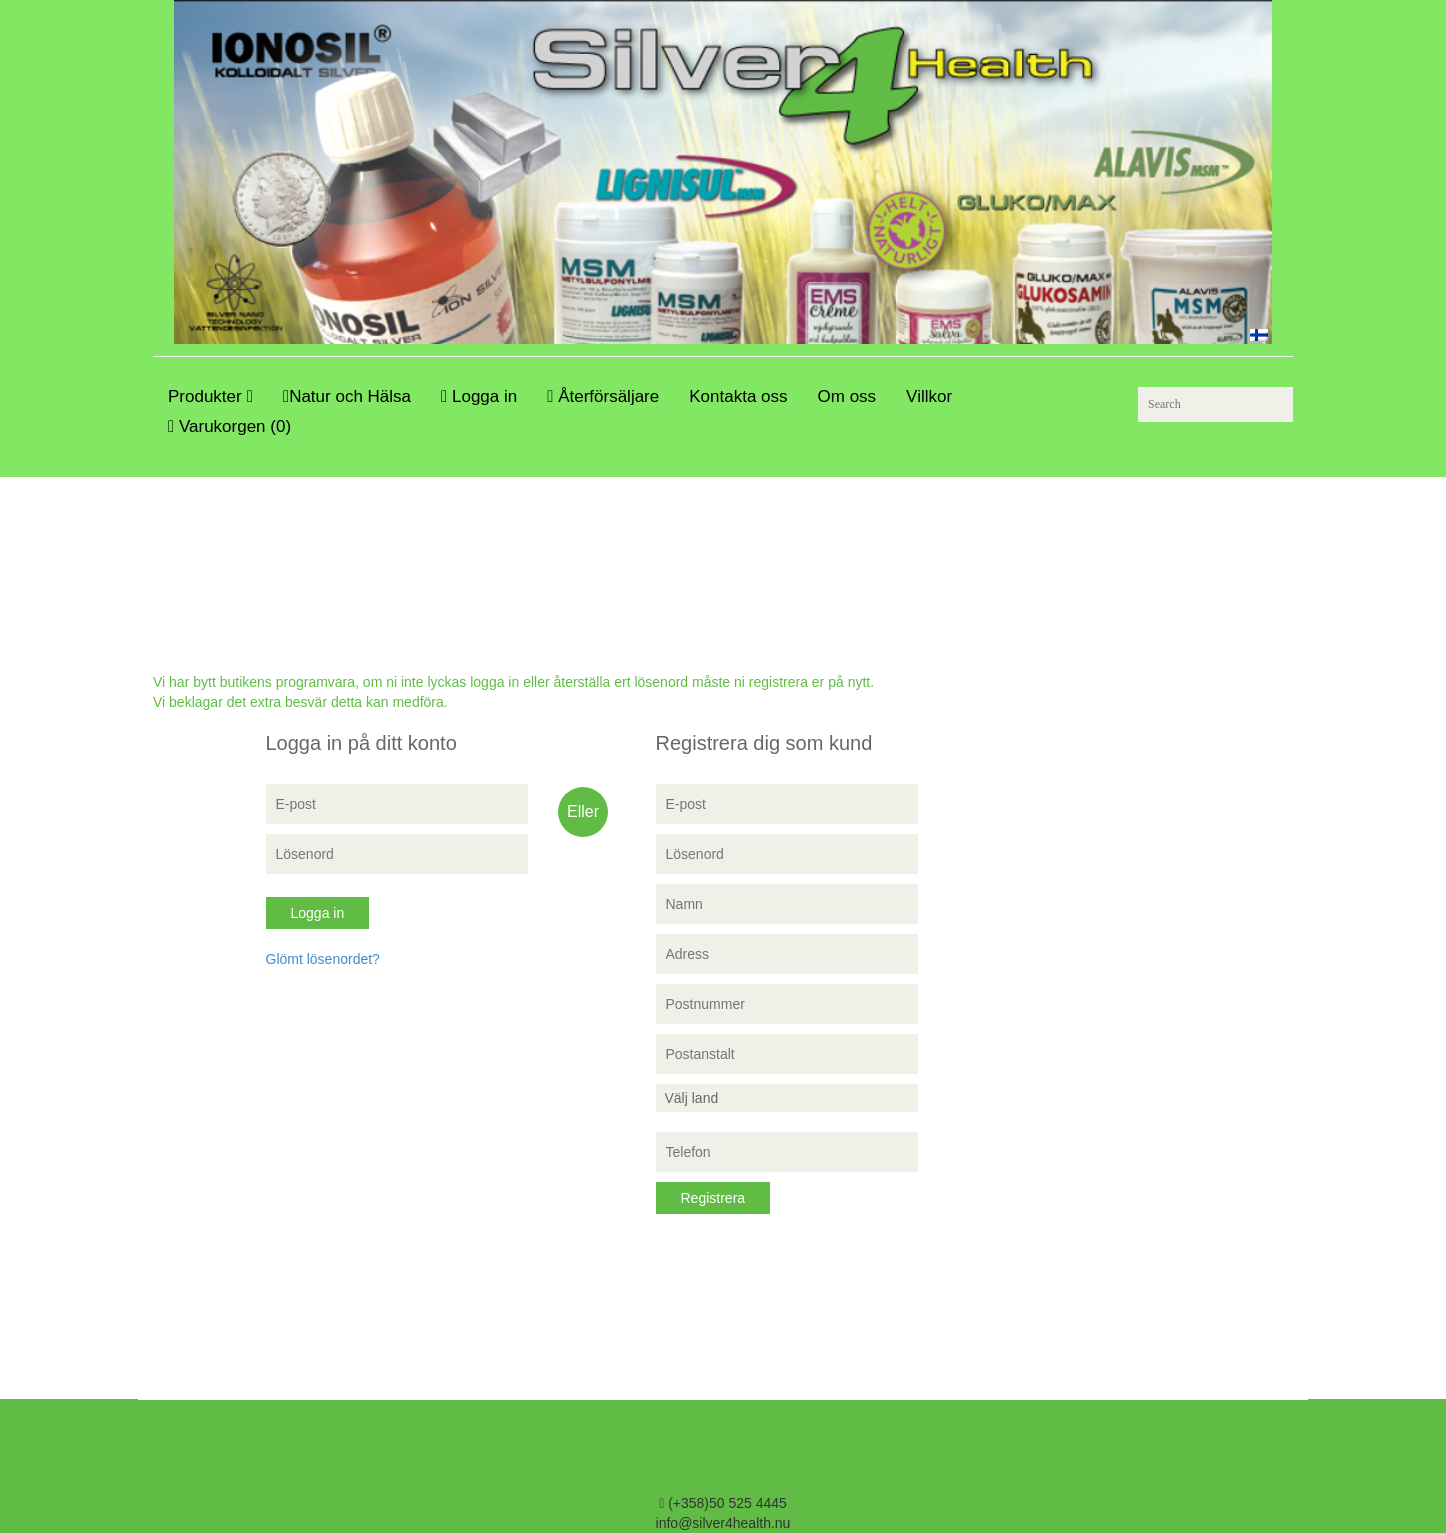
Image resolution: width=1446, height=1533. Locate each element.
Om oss (847, 396)
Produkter (210, 396)
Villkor (929, 396)
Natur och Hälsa (347, 396)
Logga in (479, 396)
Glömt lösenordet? (323, 959)
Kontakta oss (738, 396)
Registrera (713, 1198)
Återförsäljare (603, 396)
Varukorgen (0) (229, 426)
